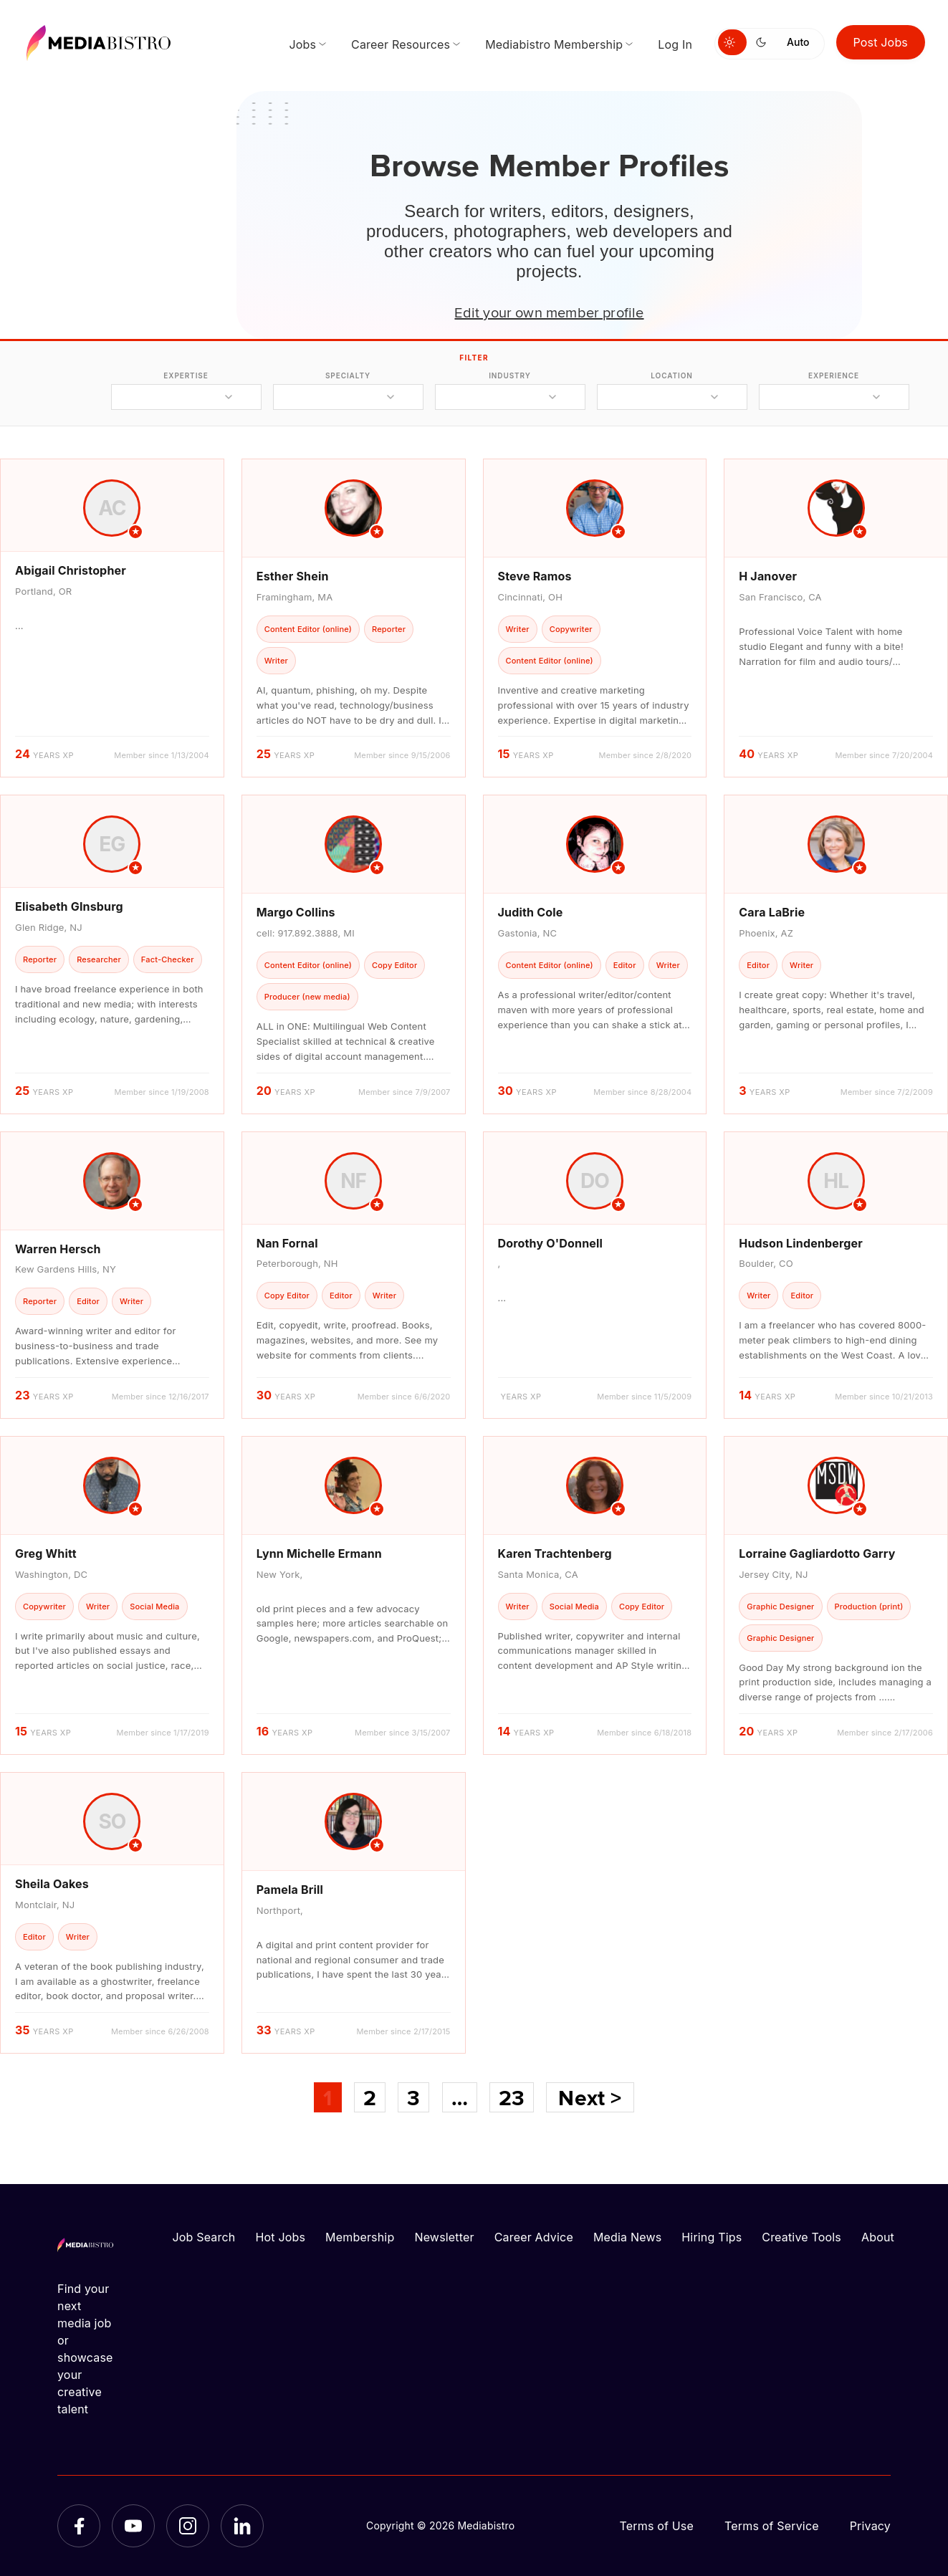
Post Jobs (881, 42)
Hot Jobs (280, 2237)
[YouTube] (133, 2525)
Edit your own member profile (548, 312)
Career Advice (533, 2237)
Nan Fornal (287, 1243)
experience (833, 375)
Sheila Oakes (52, 1884)
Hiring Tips (711, 2237)
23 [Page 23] (512, 2097)
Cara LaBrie (772, 912)
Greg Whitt (46, 1553)
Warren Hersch (58, 1249)
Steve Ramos (535, 576)
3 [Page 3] (413, 2097)
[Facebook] (78, 2525)
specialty (347, 375)
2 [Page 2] (369, 2097)
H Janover (768, 576)
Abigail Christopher (70, 570)
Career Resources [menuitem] (400, 44)
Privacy (870, 2526)
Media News (627, 2237)
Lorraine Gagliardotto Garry (817, 1553)
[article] (112, 618)
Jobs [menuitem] (302, 44)
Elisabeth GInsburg (69, 906)
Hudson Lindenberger (801, 1243)
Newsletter (444, 2237)
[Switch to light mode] (732, 42)
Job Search (204, 2237)
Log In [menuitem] (675, 44)
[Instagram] (187, 2525)
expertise (185, 375)
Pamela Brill (290, 1889)
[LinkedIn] (242, 2525)
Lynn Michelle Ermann (319, 1553)
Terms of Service (771, 2526)
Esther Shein (293, 576)
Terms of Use (656, 2526)
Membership (359, 2237)
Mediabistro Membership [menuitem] (554, 44)
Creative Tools (801, 2237)
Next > (589, 2097)
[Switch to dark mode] (764, 42)
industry (510, 375)
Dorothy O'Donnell (550, 1243)
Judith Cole (530, 912)
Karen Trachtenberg (555, 1553)
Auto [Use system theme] (798, 42)
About (877, 2237)
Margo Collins (296, 912)
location (671, 375)
